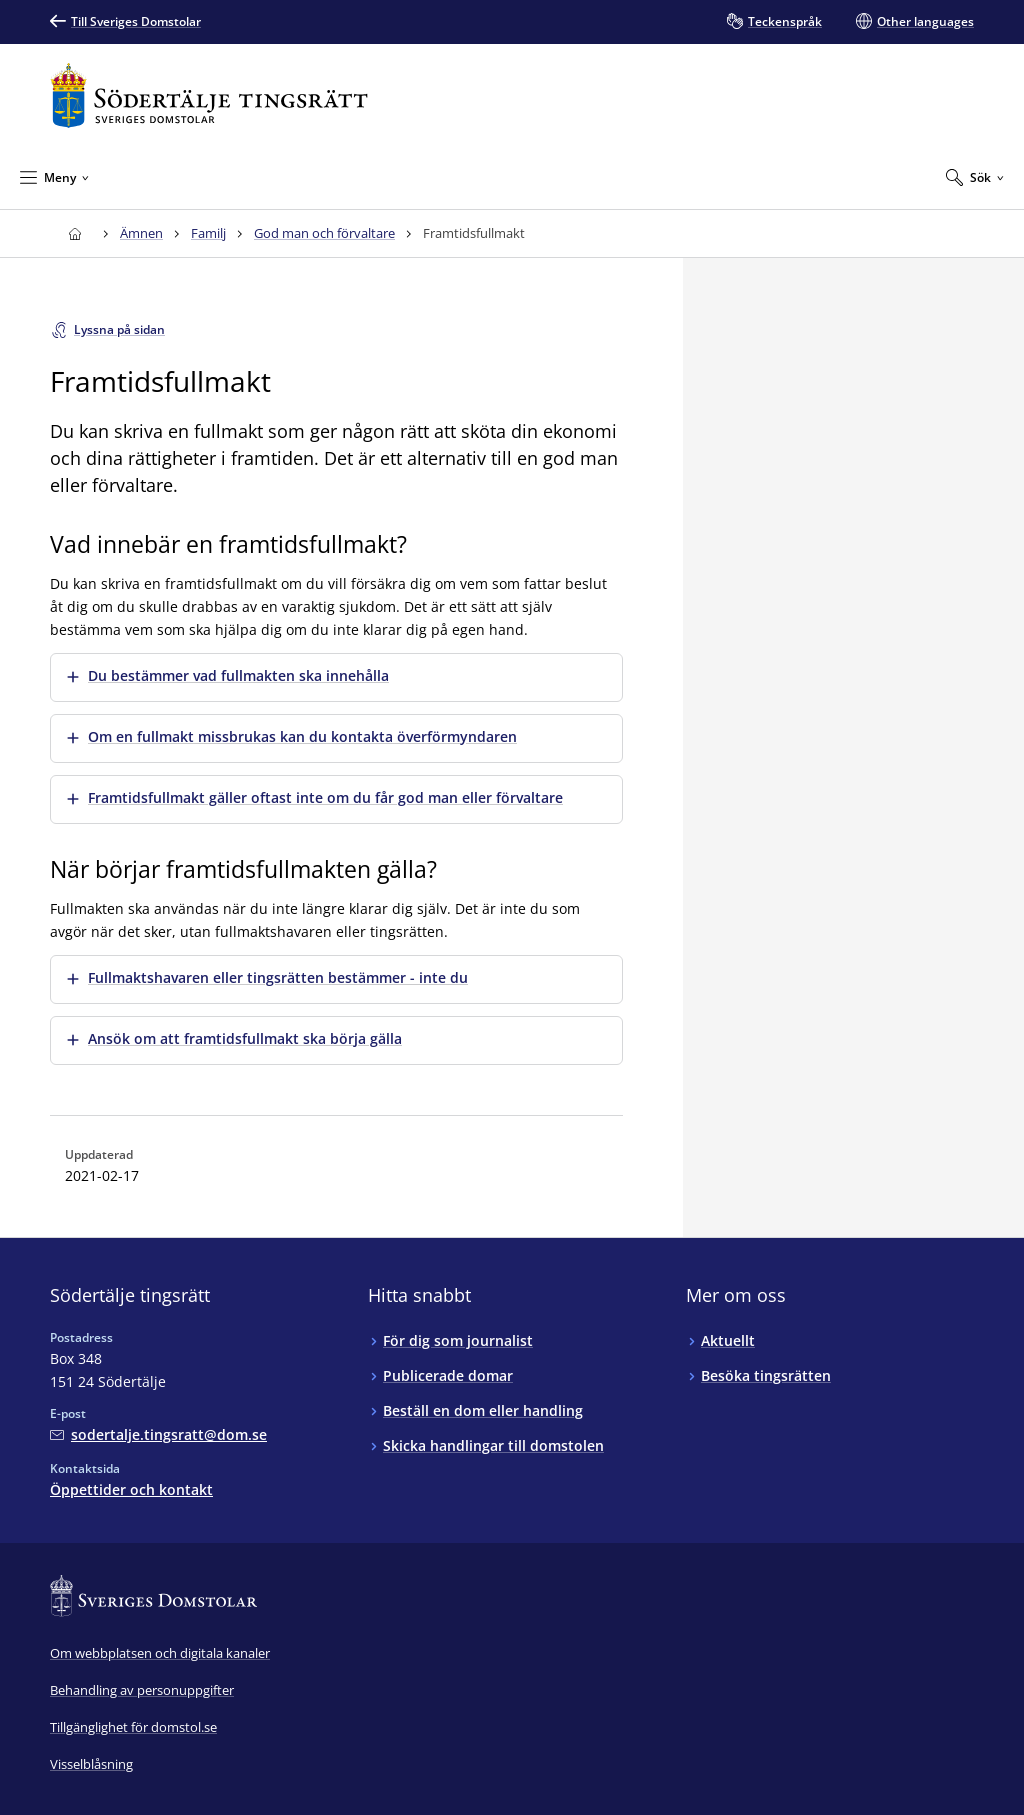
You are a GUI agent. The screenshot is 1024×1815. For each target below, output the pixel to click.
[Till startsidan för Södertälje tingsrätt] (209, 95)
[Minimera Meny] (54, 177)
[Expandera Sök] (975, 177)
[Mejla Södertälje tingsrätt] (158, 1434)
